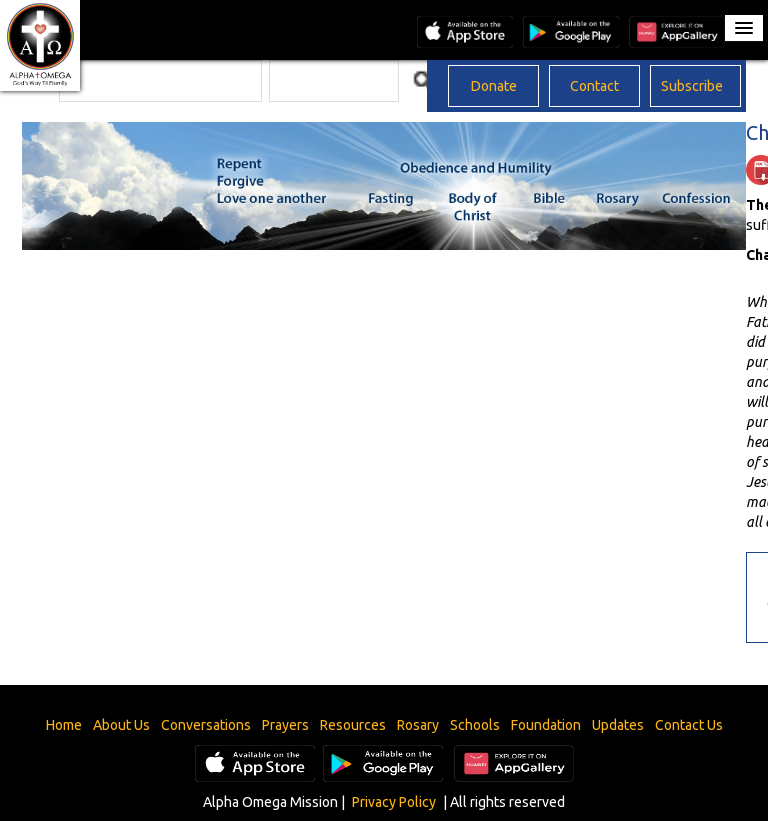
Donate (494, 86)
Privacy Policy (394, 802)
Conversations (206, 725)
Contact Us (689, 725)
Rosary (418, 725)
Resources (353, 725)
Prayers (285, 725)
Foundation (546, 725)
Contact (594, 86)
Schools (475, 725)
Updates (618, 725)
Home (64, 725)
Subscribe (692, 86)
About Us (121, 725)
